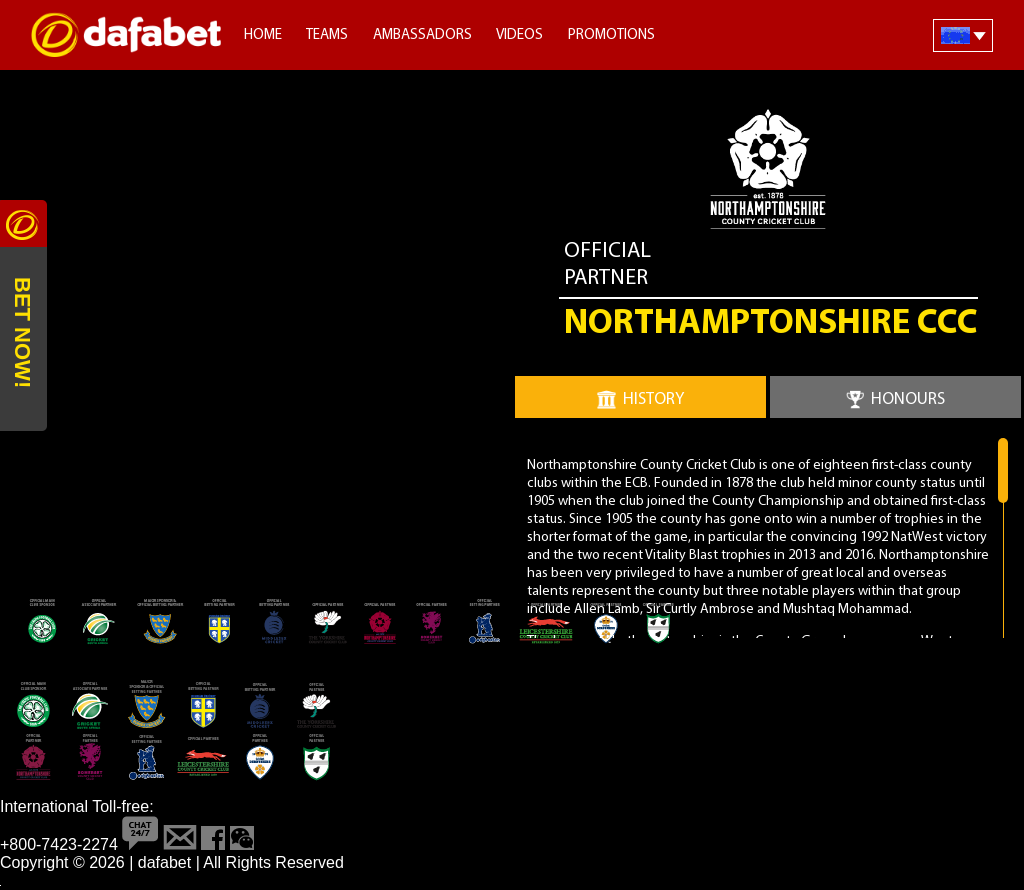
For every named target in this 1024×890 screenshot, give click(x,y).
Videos (519, 35)
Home (263, 35)
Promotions (611, 35)
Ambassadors (422, 35)
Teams (327, 35)
